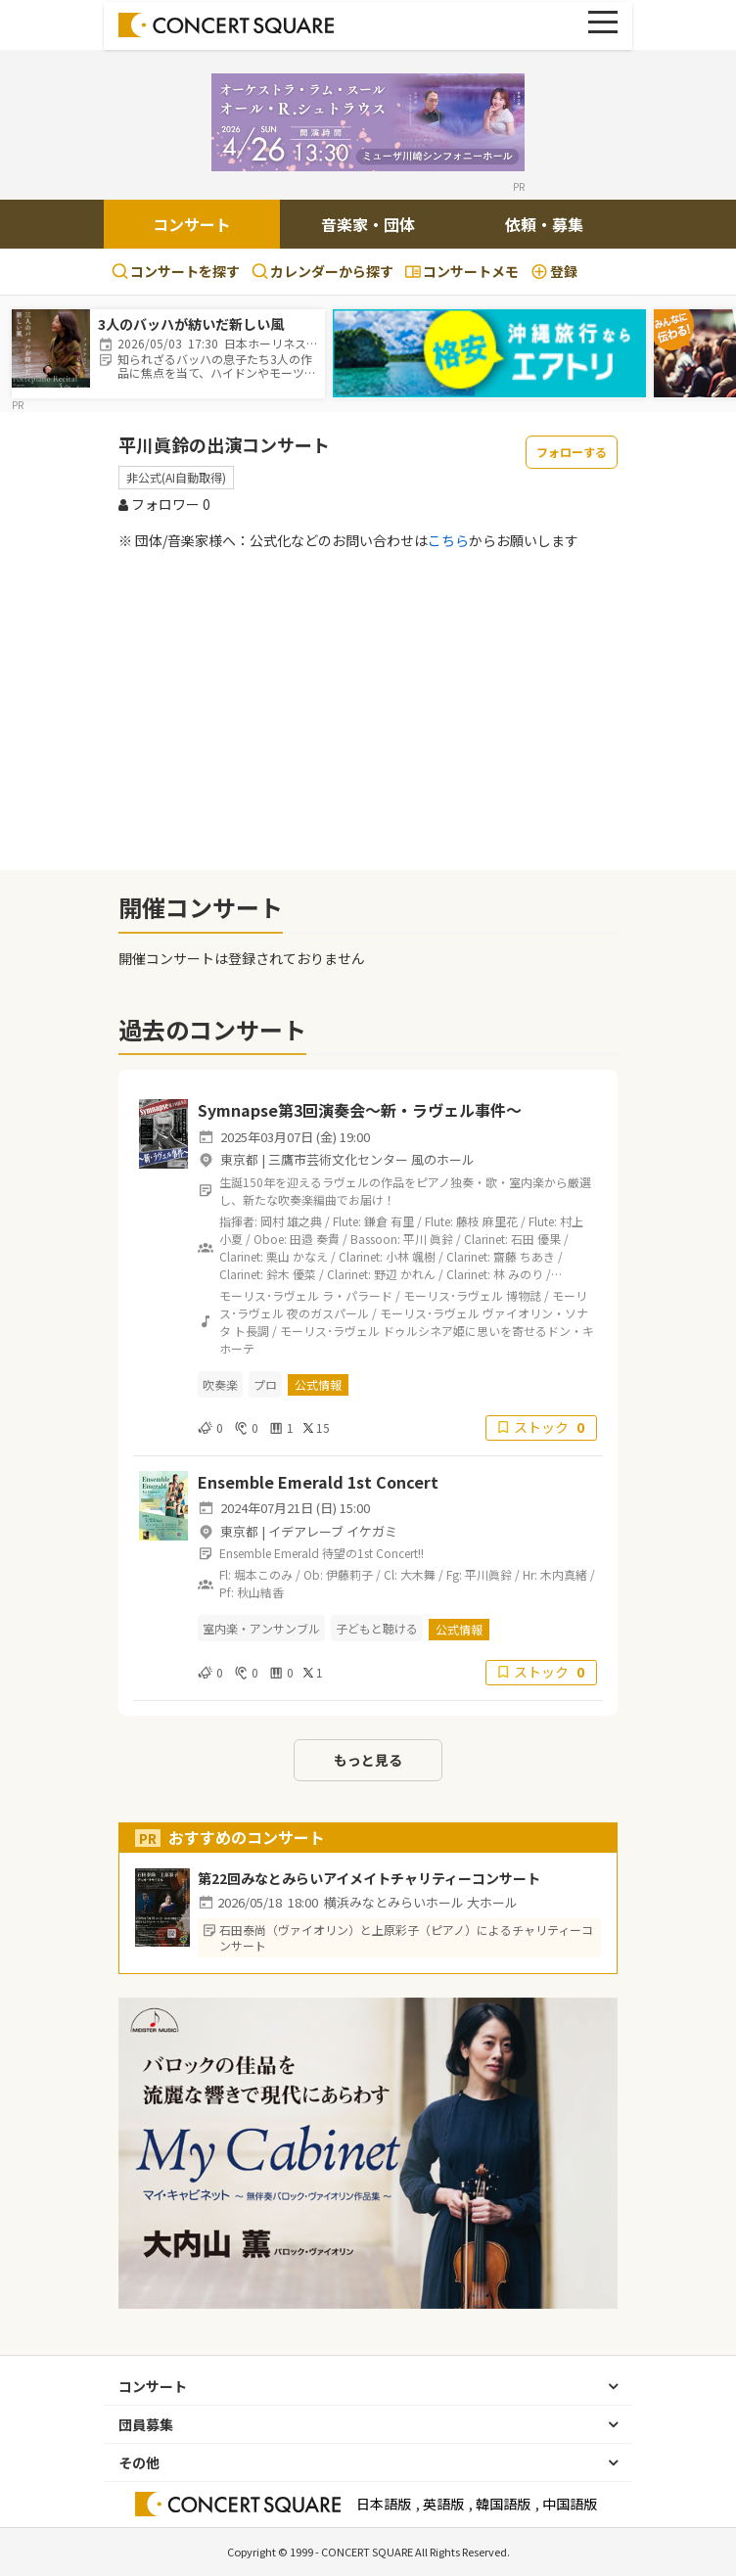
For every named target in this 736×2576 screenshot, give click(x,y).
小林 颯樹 (411, 1256)
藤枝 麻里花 (487, 1221)
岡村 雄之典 (291, 1221)
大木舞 (418, 1574)
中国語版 (569, 2503)
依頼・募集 (544, 224)
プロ (265, 1384)
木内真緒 (563, 1574)
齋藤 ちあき (524, 1256)
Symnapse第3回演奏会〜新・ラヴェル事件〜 (360, 1110)
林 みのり (518, 1273)
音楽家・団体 (368, 224)
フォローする (571, 451)
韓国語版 (503, 2503)
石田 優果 (536, 1238)
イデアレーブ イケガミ (332, 1531)
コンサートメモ (462, 271)
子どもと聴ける (377, 1628)
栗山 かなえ (297, 1256)
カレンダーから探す (322, 271)
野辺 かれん (405, 1273)
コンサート (192, 224)
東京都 (239, 1159)
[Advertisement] (368, 710)
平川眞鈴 (488, 1574)
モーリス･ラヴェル (269, 1295)
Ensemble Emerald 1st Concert (318, 1482)
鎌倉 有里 (389, 1221)
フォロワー (164, 504)
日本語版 (383, 2503)
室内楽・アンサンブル (261, 1628)
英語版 (443, 2503)
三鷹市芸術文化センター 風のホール (371, 1159)
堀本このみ (263, 1574)
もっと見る (368, 1760)
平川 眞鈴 (428, 1238)
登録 (553, 271)
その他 (139, 2462)
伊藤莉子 (349, 1574)
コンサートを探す (176, 271)
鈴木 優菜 (291, 1273)
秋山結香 (260, 1592)
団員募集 (145, 2424)
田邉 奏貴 (315, 1238)
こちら (448, 540)
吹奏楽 (220, 1384)
